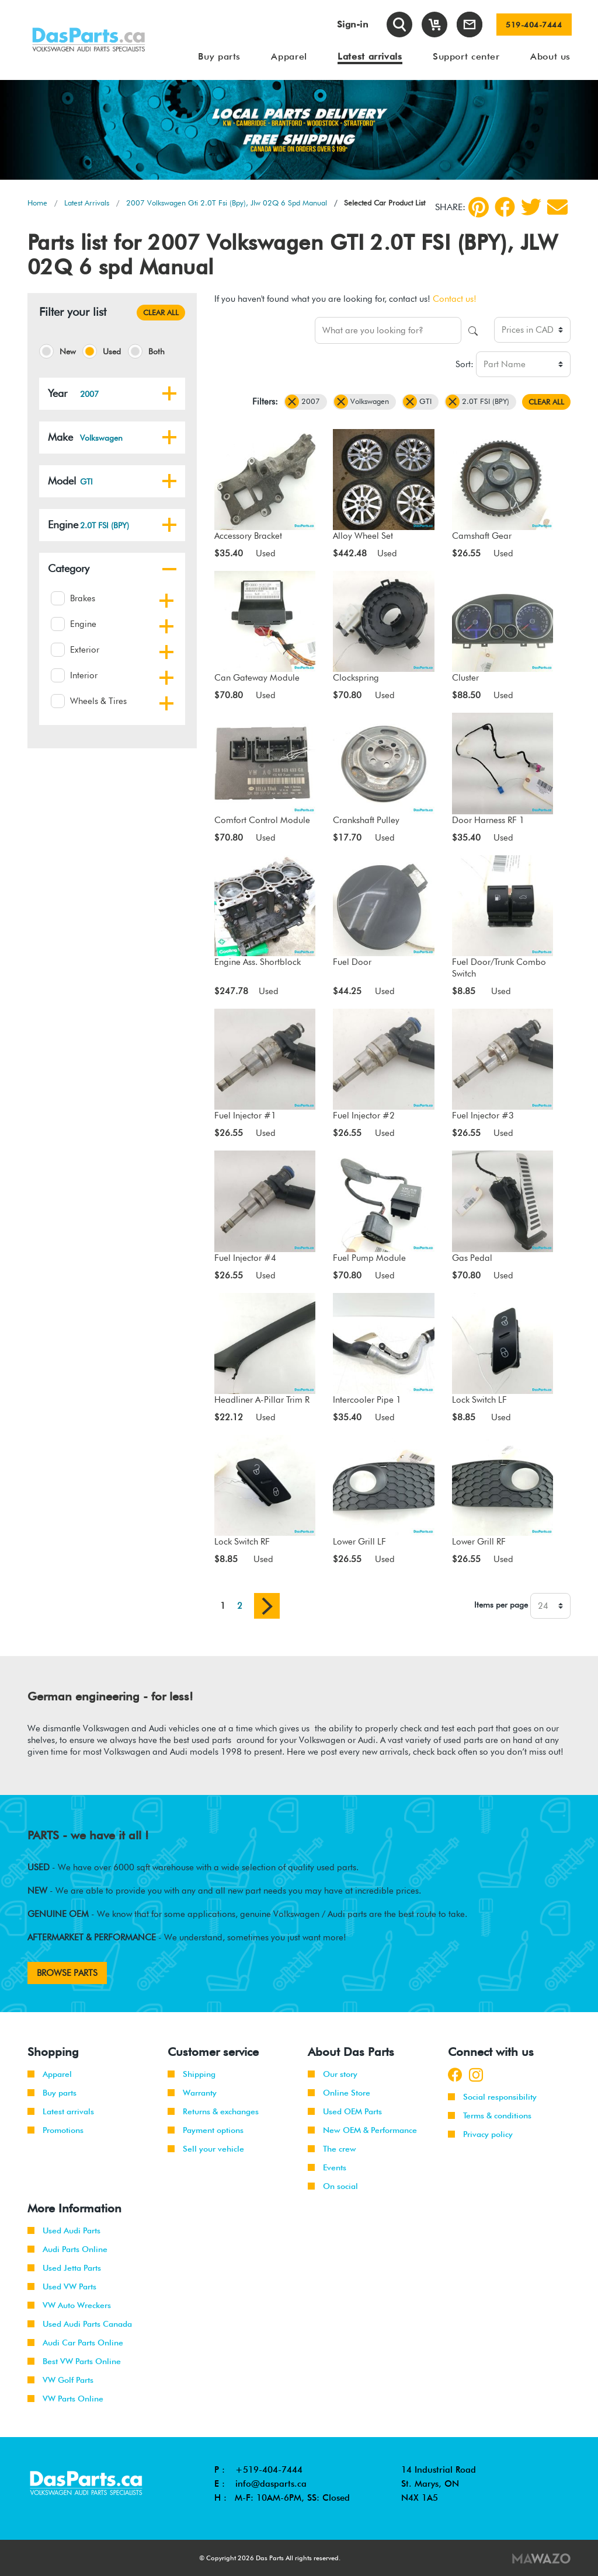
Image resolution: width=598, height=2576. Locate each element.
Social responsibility (492, 2096)
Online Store (339, 2092)
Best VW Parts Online (74, 2361)
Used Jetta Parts (64, 2267)
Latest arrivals (60, 2111)
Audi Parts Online (67, 2249)
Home (37, 202)
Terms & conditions (489, 2115)
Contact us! (455, 299)
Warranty (192, 2092)
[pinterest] (478, 207)
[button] (169, 393)
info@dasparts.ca (271, 2484)
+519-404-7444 (269, 2470)
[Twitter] (531, 207)
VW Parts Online (65, 2398)
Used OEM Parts (345, 2111)
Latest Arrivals (86, 202)
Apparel (49, 2074)
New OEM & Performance (362, 2130)
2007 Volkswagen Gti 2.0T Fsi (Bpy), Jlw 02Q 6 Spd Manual (226, 202)
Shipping (191, 2074)
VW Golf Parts (60, 2380)
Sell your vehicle (206, 2148)
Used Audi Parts (63, 2230)
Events (327, 2167)
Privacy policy (480, 2134)
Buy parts (52, 2092)
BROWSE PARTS (67, 1973)
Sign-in (352, 24)
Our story (332, 2074)
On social (333, 2186)
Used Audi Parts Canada (79, 2323)
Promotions (55, 2130)
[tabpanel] (299, 130)
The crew (332, 2148)
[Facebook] (505, 207)
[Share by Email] (557, 207)
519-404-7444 (534, 24)
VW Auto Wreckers (69, 2305)
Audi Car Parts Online (75, 2342)
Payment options (206, 2130)
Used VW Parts (61, 2286)
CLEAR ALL (161, 312)
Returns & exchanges (213, 2111)
